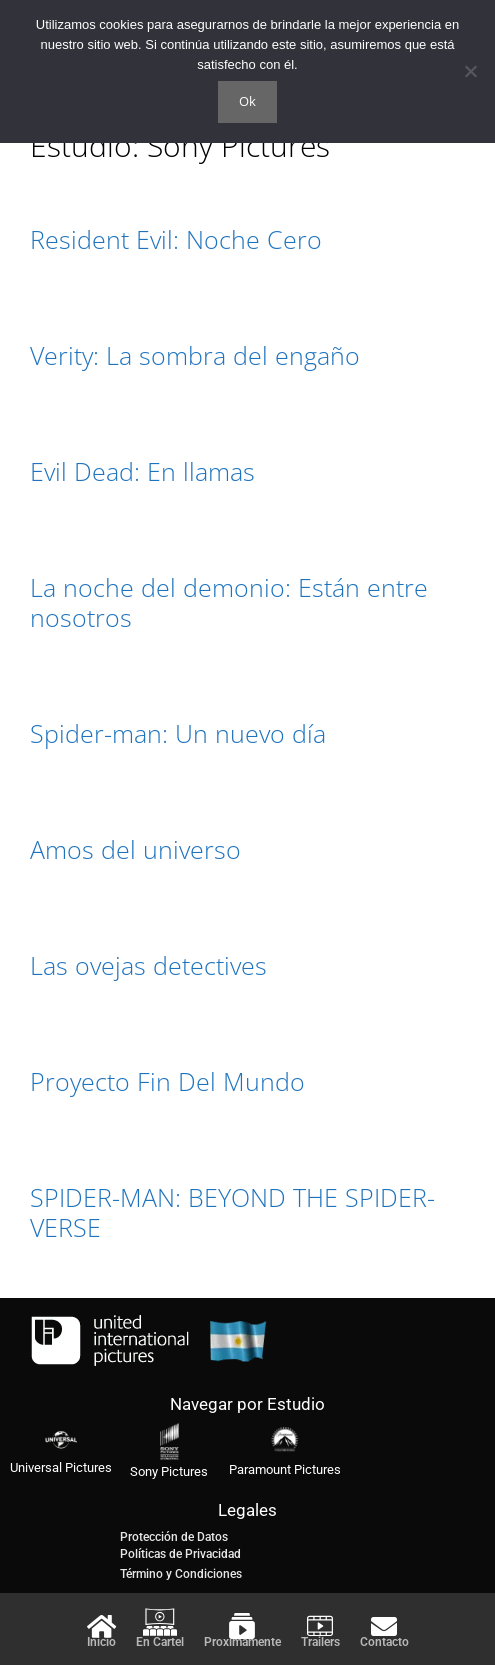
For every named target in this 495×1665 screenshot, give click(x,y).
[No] (470, 71)
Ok (247, 101)
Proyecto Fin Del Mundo (167, 1081)
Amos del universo (135, 849)
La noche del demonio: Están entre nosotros (229, 602)
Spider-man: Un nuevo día (178, 733)
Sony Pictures (169, 1471)
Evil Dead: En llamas (142, 471)
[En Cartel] (160, 1622)
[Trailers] (320, 1626)
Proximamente (242, 1642)
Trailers (320, 1642)
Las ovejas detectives (148, 965)
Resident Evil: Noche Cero (176, 239)
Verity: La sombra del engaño (195, 355)
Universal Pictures (61, 1467)
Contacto (384, 1642)
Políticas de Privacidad (180, 1554)
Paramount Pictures (285, 1469)
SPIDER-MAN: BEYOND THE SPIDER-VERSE (232, 1212)
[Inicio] (101, 1626)
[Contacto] (384, 1626)
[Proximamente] (242, 1626)
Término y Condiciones (181, 1574)
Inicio (101, 1642)
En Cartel (160, 1642)
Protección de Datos (174, 1537)
